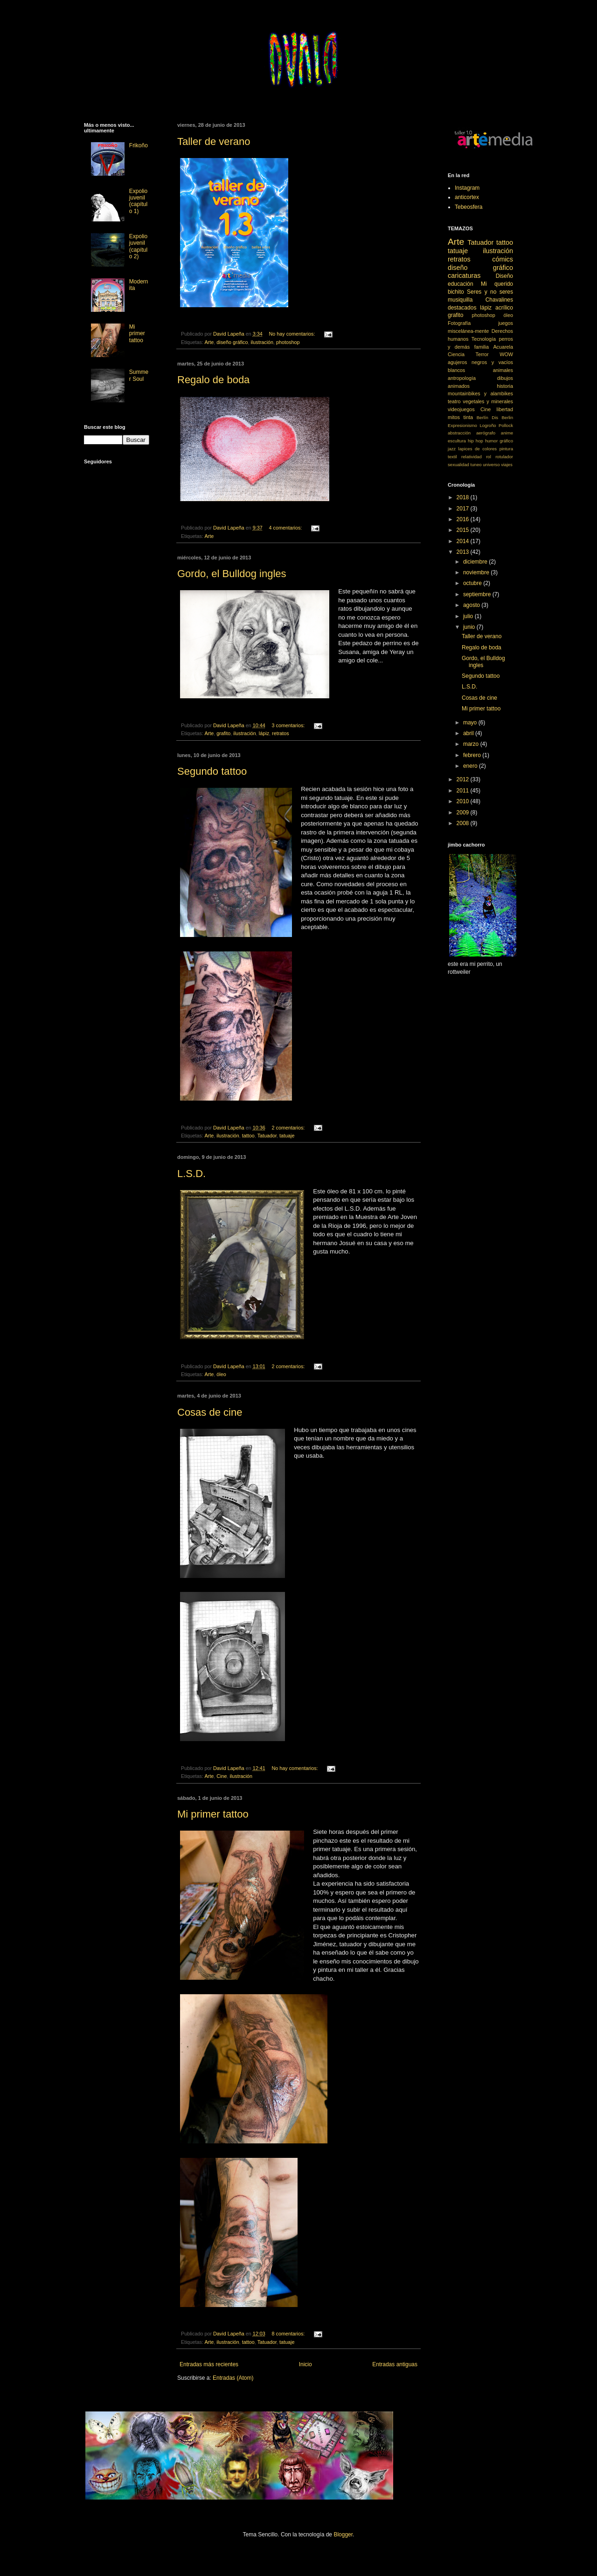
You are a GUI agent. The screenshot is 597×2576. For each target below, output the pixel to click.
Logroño (487, 425)
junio (470, 627)
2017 (464, 508)
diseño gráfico (232, 342)
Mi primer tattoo (213, 1814)
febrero (472, 755)
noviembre (477, 572)
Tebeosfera (468, 207)
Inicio (305, 2364)
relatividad (471, 456)
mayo (471, 722)
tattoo (248, 1135)
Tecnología (484, 339)
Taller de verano (213, 141)
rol (488, 456)
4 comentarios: (286, 527)
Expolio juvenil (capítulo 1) (138, 201)
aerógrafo (485, 432)
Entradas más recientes (209, 2364)
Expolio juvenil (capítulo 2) (138, 246)
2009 (464, 812)
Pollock (506, 425)
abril (469, 733)
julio (469, 616)
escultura (457, 440)
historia (505, 386)
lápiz (264, 733)
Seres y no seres (490, 292)
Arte (209, 342)
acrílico (504, 307)
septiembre (478, 594)
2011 (464, 790)
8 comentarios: (289, 2333)
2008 (464, 823)
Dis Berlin (502, 417)
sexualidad (458, 464)
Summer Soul (138, 375)
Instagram (467, 188)
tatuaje (286, 1135)
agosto (472, 605)
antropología (462, 378)
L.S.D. (191, 1173)
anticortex (467, 197)
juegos (505, 323)
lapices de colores (477, 448)
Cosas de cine (209, 1412)
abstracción (459, 432)
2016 (464, 519)
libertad (505, 409)
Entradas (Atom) (233, 2378)
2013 (464, 552)
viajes (507, 464)
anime (507, 432)
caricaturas (464, 275)
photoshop (287, 342)
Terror (482, 354)
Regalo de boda (213, 380)
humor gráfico (499, 440)
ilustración (261, 342)
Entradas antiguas (394, 2364)
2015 (464, 530)
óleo (221, 1374)
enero (471, 766)
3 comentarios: (289, 725)
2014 (464, 541)
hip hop (475, 440)
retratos (280, 733)
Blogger (343, 2534)
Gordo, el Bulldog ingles (231, 573)
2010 (464, 801)
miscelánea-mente (468, 331)
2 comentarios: (289, 1127)
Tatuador (267, 1135)
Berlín (482, 417)
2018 (464, 497)
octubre (473, 583)
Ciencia (456, 354)
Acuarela (503, 347)
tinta (468, 417)
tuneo (476, 464)
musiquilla (460, 299)
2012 (464, 779)
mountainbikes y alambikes (480, 393)
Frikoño (138, 145)
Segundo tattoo (212, 771)
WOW (506, 354)
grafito (223, 733)
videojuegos (461, 409)
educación (460, 284)
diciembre (476, 561)
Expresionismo (462, 425)
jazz (452, 448)
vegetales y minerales (488, 401)
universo (491, 464)
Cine (221, 1776)
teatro (454, 401)
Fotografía (459, 323)
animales (503, 370)
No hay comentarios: (293, 334)
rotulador (504, 456)
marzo (471, 744)
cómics (502, 259)
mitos (454, 417)
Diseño (504, 276)
